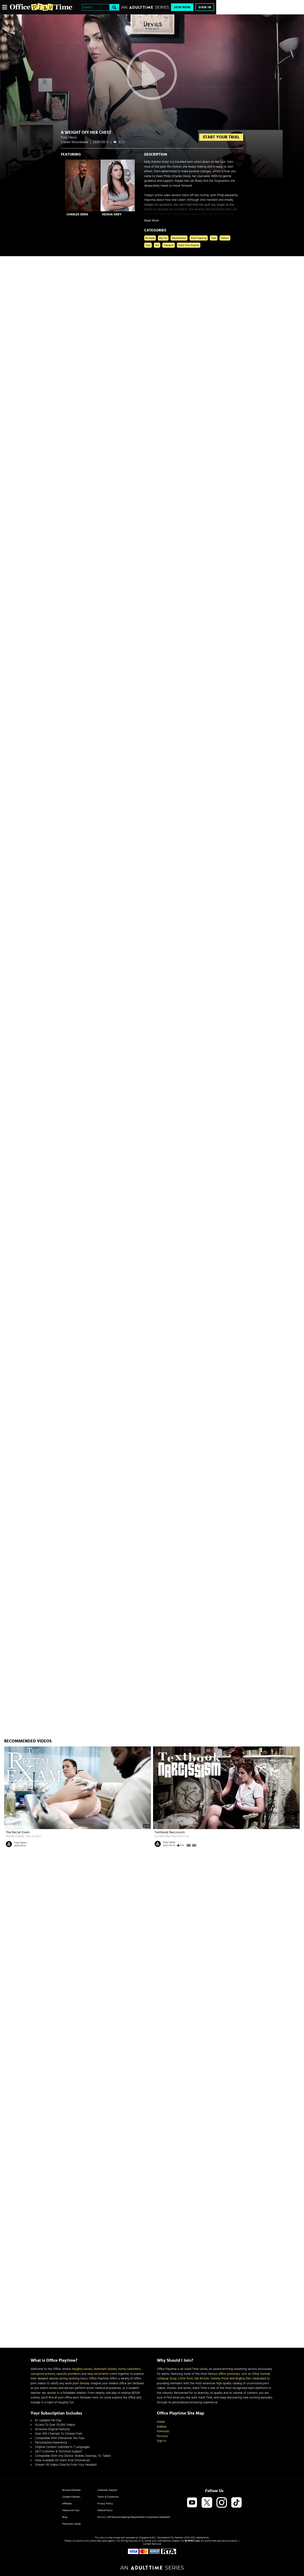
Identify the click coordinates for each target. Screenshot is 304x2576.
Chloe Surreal (261, 2373)
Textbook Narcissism (170, 1832)
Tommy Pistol (219, 2378)
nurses (53, 2388)
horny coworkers (129, 2369)
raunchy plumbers (68, 2373)
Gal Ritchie (201, 2378)
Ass (157, 245)
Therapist (169, 245)
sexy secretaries (98, 2373)
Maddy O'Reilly (15, 1836)
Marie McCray (180, 1836)
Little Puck (185, 2378)
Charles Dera (77, 214)
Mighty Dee (243, 2378)
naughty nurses (82, 2369)
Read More (151, 220)
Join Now (182, 7)
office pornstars (229, 2373)
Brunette (150, 238)
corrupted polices (43, 2373)
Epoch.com (83, 2540)
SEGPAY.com (192, 2540)
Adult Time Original (188, 245)
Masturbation (179, 238)
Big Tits (163, 238)
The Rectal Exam (18, 1832)
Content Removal (152, 2544)
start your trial (221, 137)
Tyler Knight (33, 1836)
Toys (148, 245)
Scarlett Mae (162, 1836)
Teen (213, 238)
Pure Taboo (20, 1842)
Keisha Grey (112, 214)
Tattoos (225, 238)
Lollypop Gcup (167, 2378)
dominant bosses (105, 2369)
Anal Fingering (198, 238)
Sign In (204, 7)
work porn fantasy (77, 2383)
